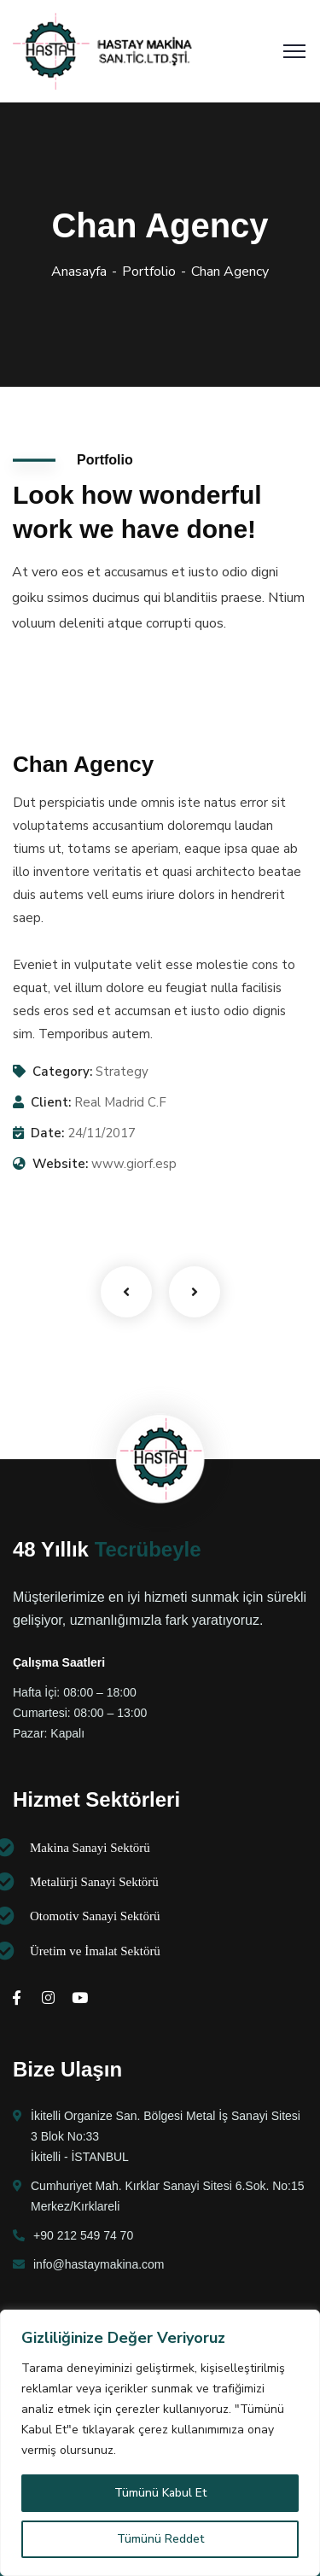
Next (194, 1291)
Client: (51, 1102)
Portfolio (149, 271)
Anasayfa (79, 271)
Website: (60, 1163)
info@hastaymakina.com (99, 2264)
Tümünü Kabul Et (160, 2493)
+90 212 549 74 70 (83, 2235)
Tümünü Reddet (160, 2539)
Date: (47, 1133)
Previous (126, 1291)
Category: (62, 1071)
